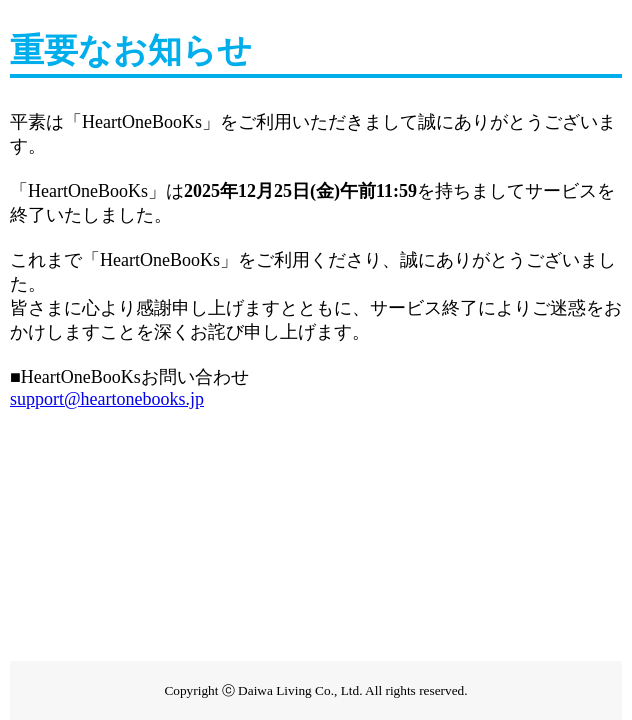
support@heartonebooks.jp (107, 399)
